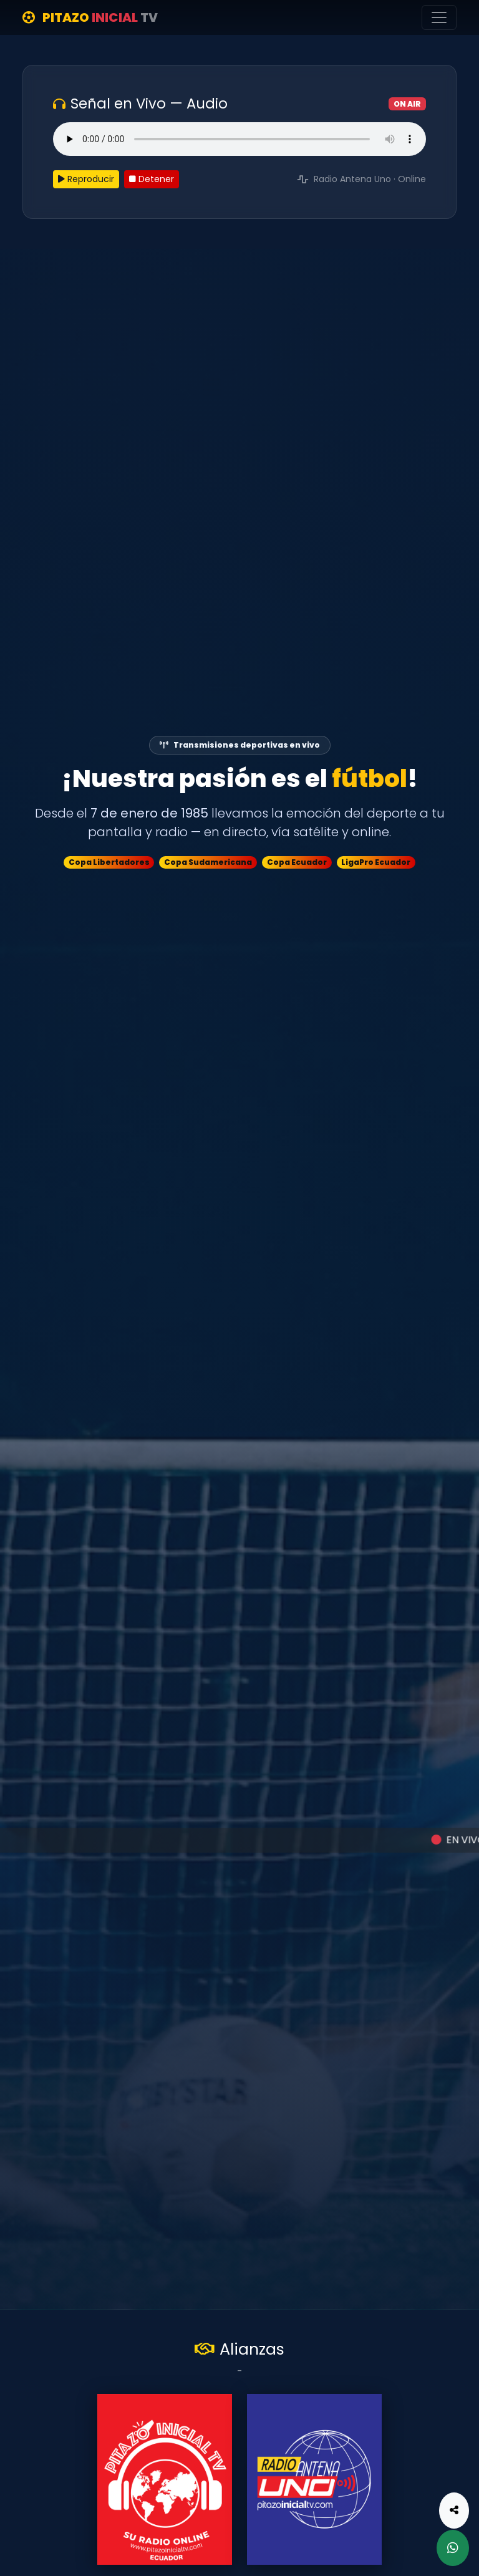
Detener (151, 179)
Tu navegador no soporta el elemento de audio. (239, 139)
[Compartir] (454, 2510)
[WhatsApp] (453, 2548)
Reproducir (86, 179)
